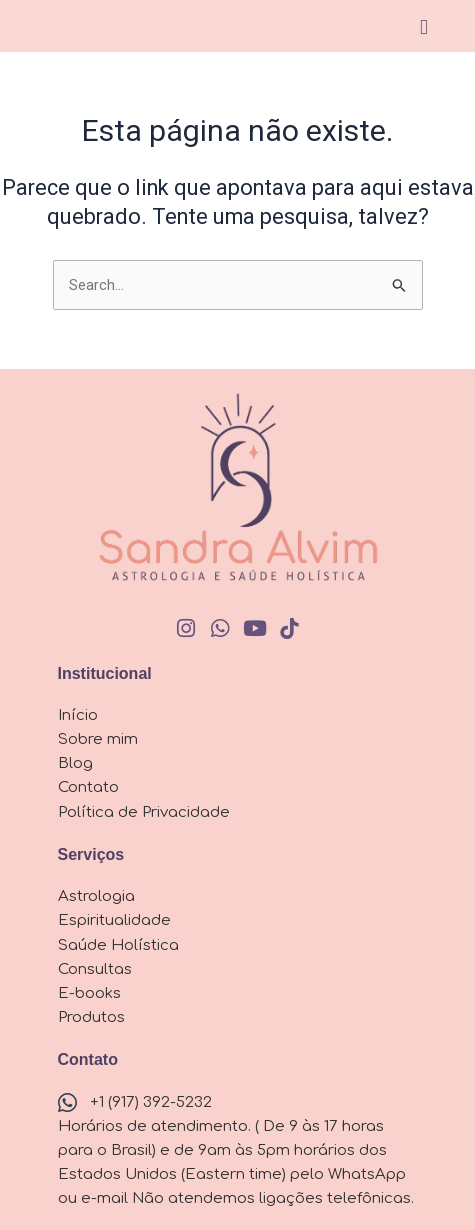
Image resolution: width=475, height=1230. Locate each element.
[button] (423, 27)
